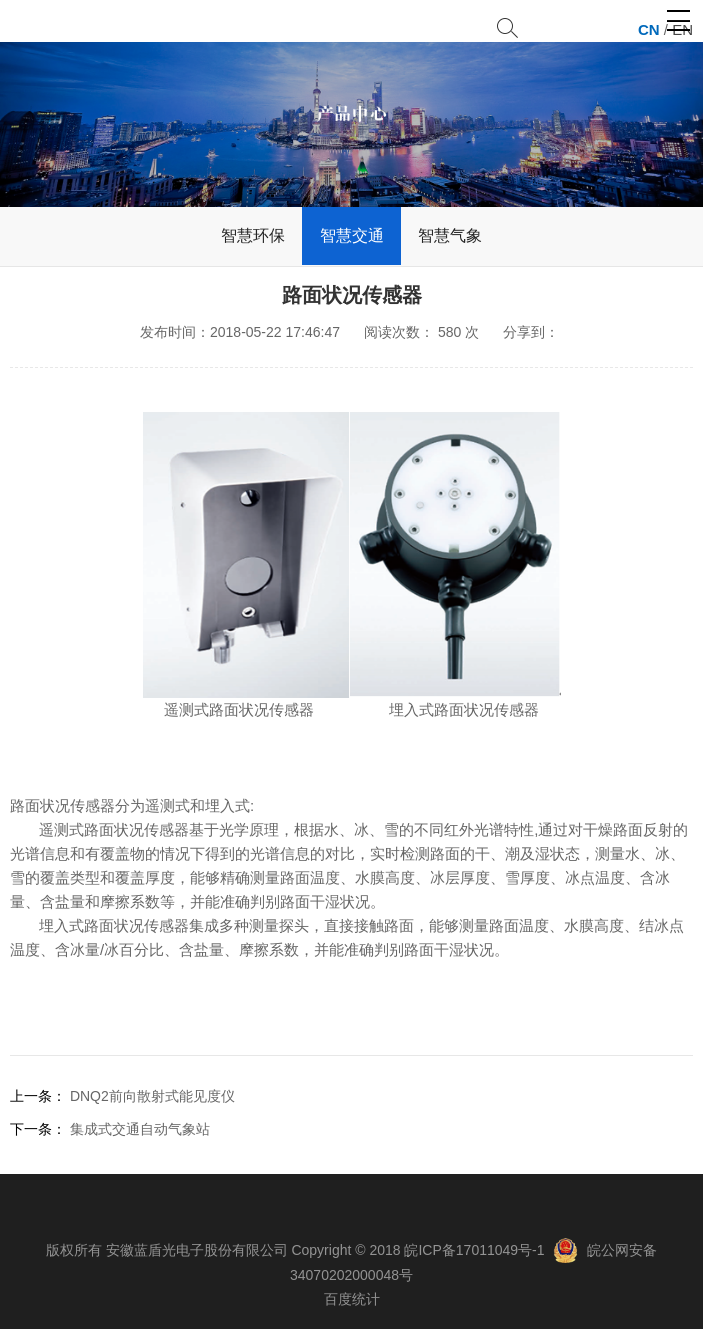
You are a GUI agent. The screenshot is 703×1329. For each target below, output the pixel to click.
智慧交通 (352, 235)
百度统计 (352, 1299)
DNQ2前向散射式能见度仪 (152, 1096)
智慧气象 (450, 235)
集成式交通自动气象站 (140, 1129)
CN (649, 29)
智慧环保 (253, 235)
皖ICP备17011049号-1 (474, 1250)
